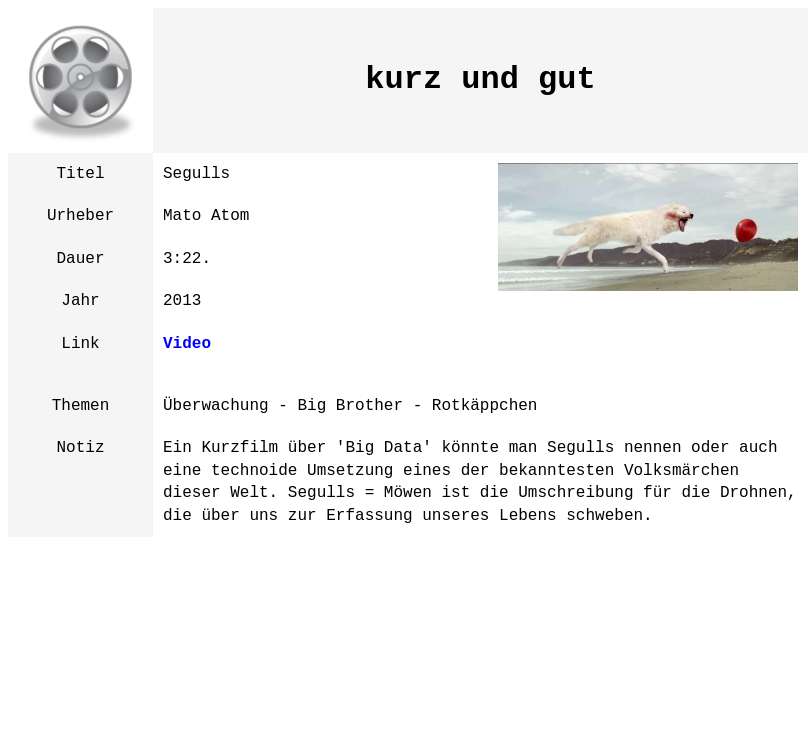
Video (187, 344)
